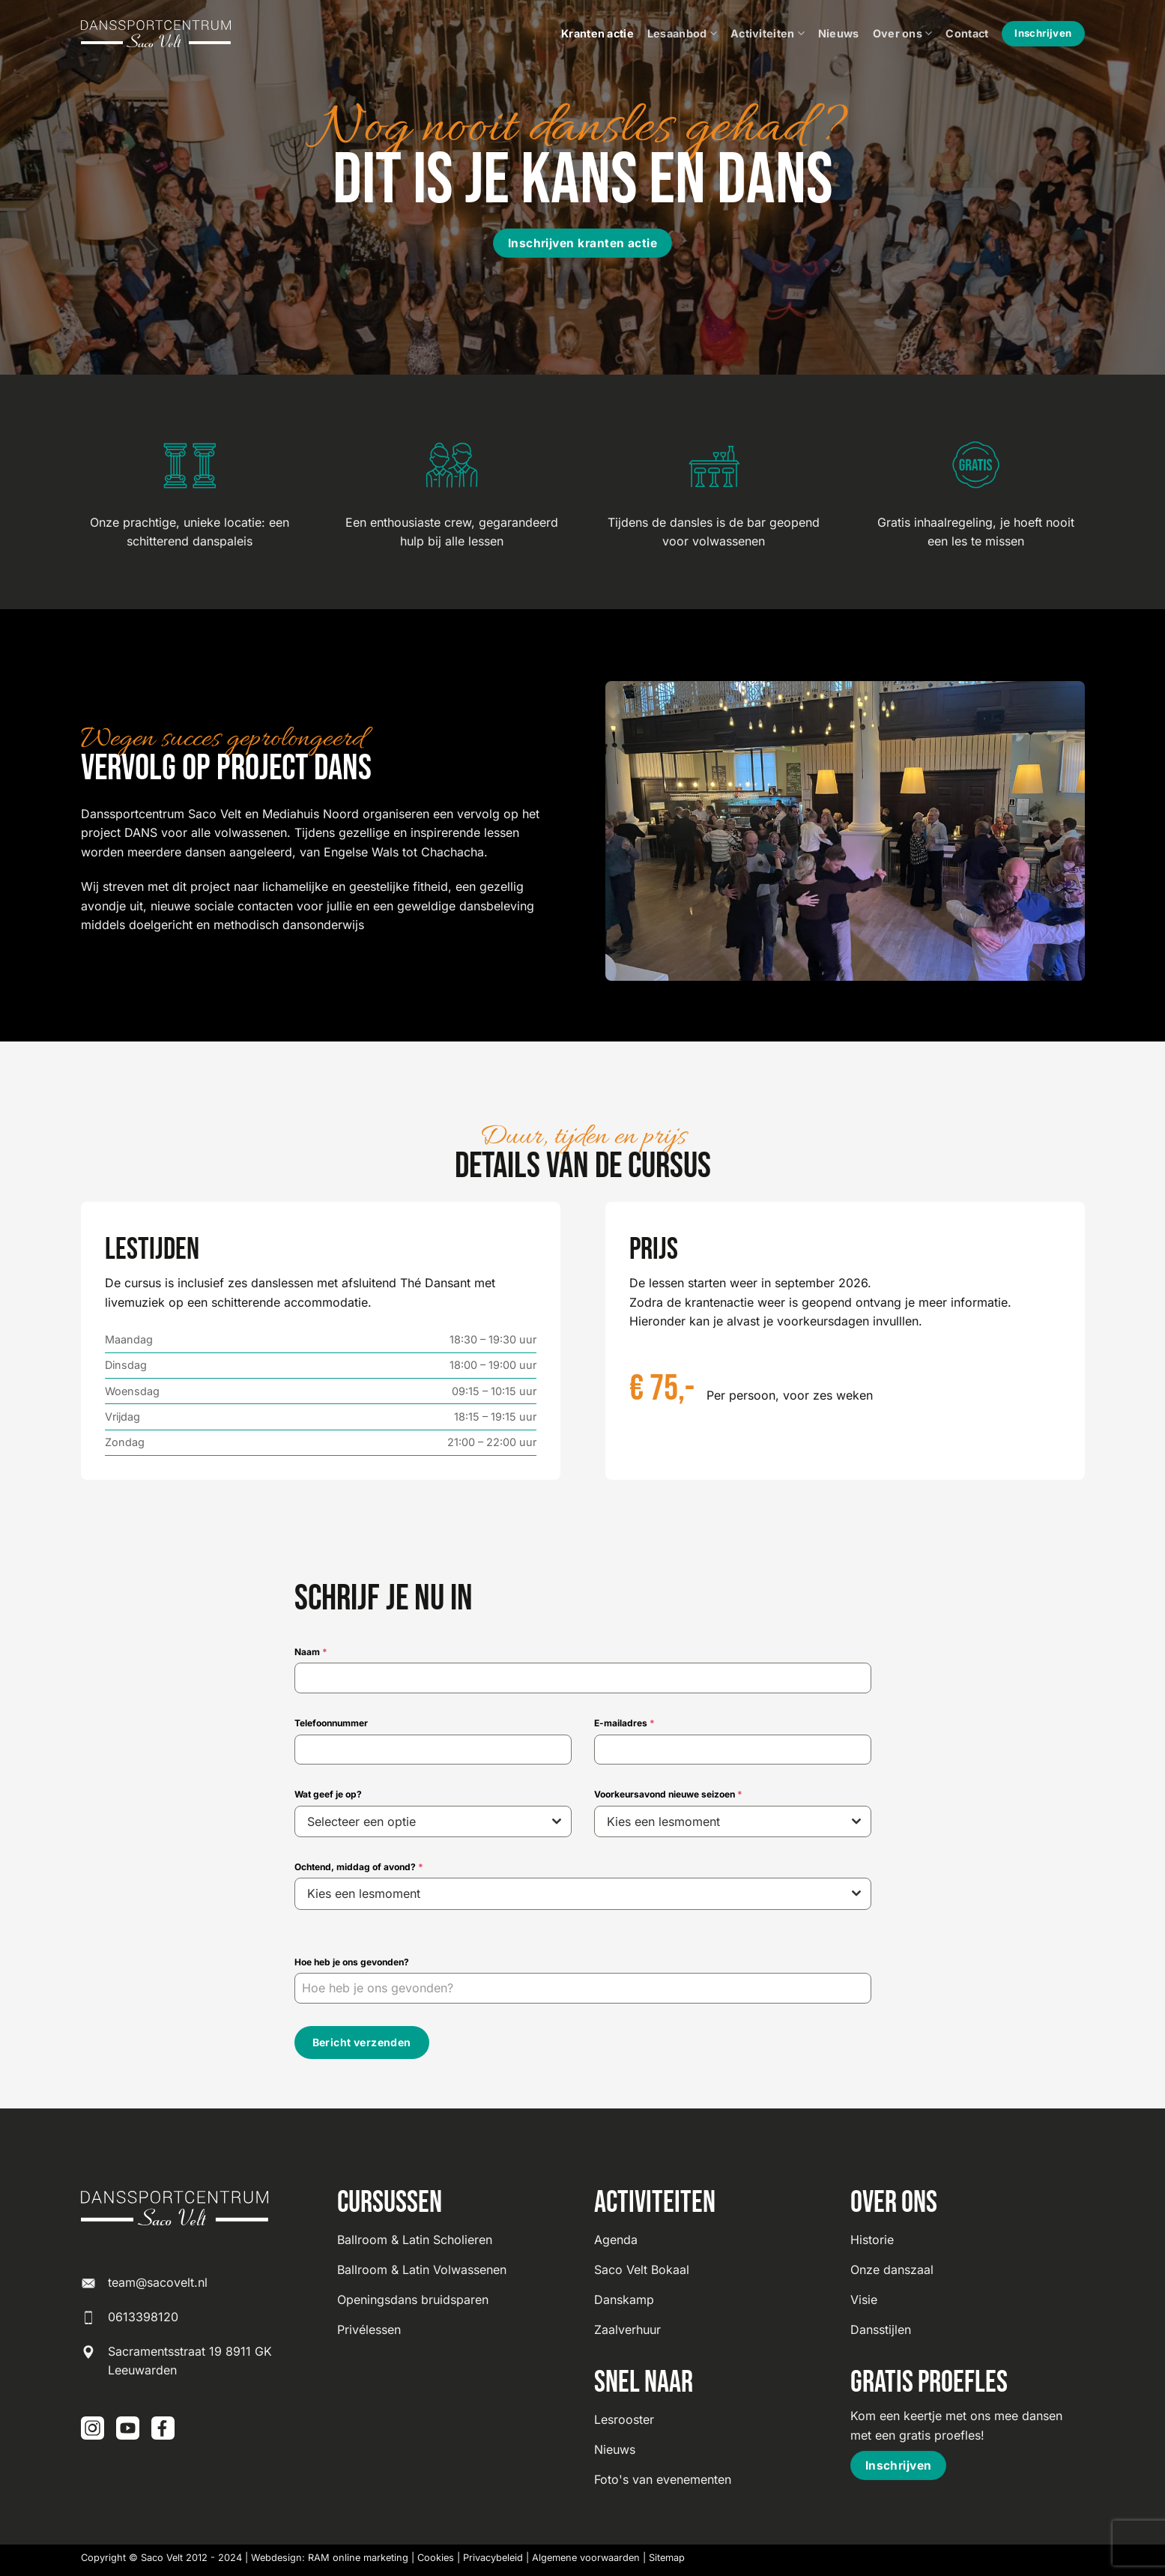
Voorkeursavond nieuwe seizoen (668, 1794)
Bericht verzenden (361, 2042)
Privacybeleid (493, 2554)
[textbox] (418, 1821)
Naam (310, 1651)
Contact (966, 33)
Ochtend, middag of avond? (358, 1866)
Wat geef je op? (328, 1794)
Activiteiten (767, 33)
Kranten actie (597, 33)
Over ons (903, 33)
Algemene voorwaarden (586, 2554)
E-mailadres (624, 1723)
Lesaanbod (682, 33)
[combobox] (433, 1821)
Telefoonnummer (331, 1723)
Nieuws (838, 33)
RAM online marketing (358, 2554)
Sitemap (667, 2554)
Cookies (435, 2554)
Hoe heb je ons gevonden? (351, 1962)
